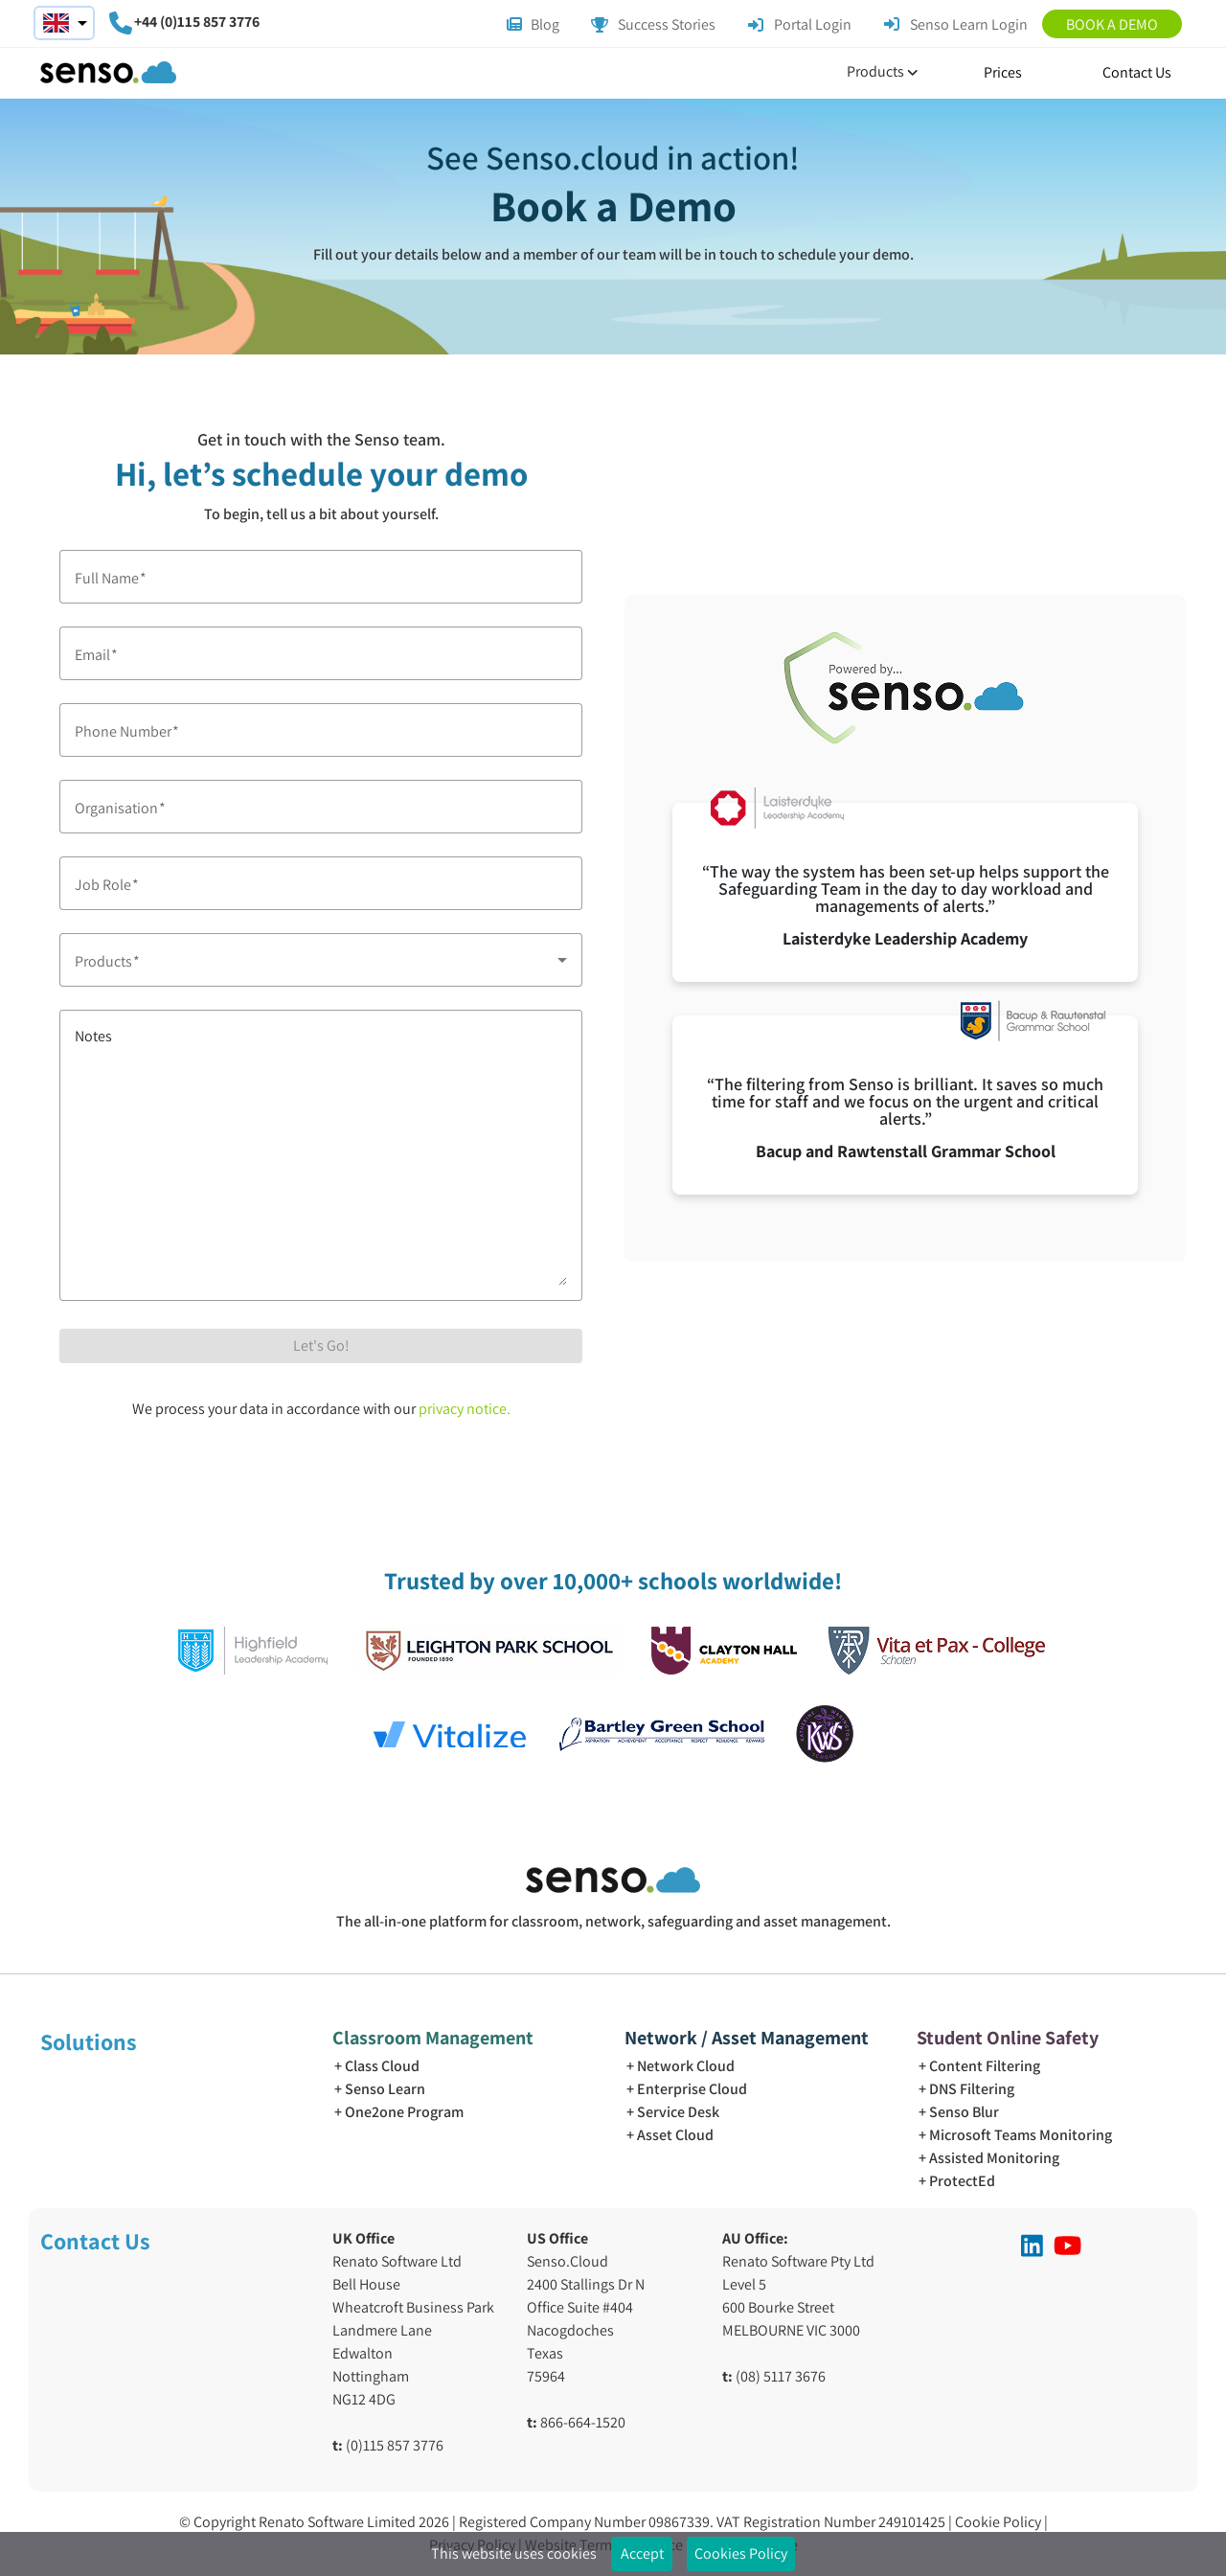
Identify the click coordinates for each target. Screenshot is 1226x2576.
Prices (1003, 72)
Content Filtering (984, 2066)
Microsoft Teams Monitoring (1020, 2135)
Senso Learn (385, 2089)
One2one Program (404, 2112)
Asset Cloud (675, 2135)
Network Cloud (686, 2066)
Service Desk (678, 2112)
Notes (93, 1036)
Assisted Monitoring (994, 2158)
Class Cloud (382, 2066)
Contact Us (1136, 72)
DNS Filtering (971, 2089)
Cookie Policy (999, 2522)
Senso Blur (964, 2112)
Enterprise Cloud (692, 2089)
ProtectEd (962, 2181)
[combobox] (321, 959)
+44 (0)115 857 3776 (197, 21)
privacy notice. (465, 1409)
